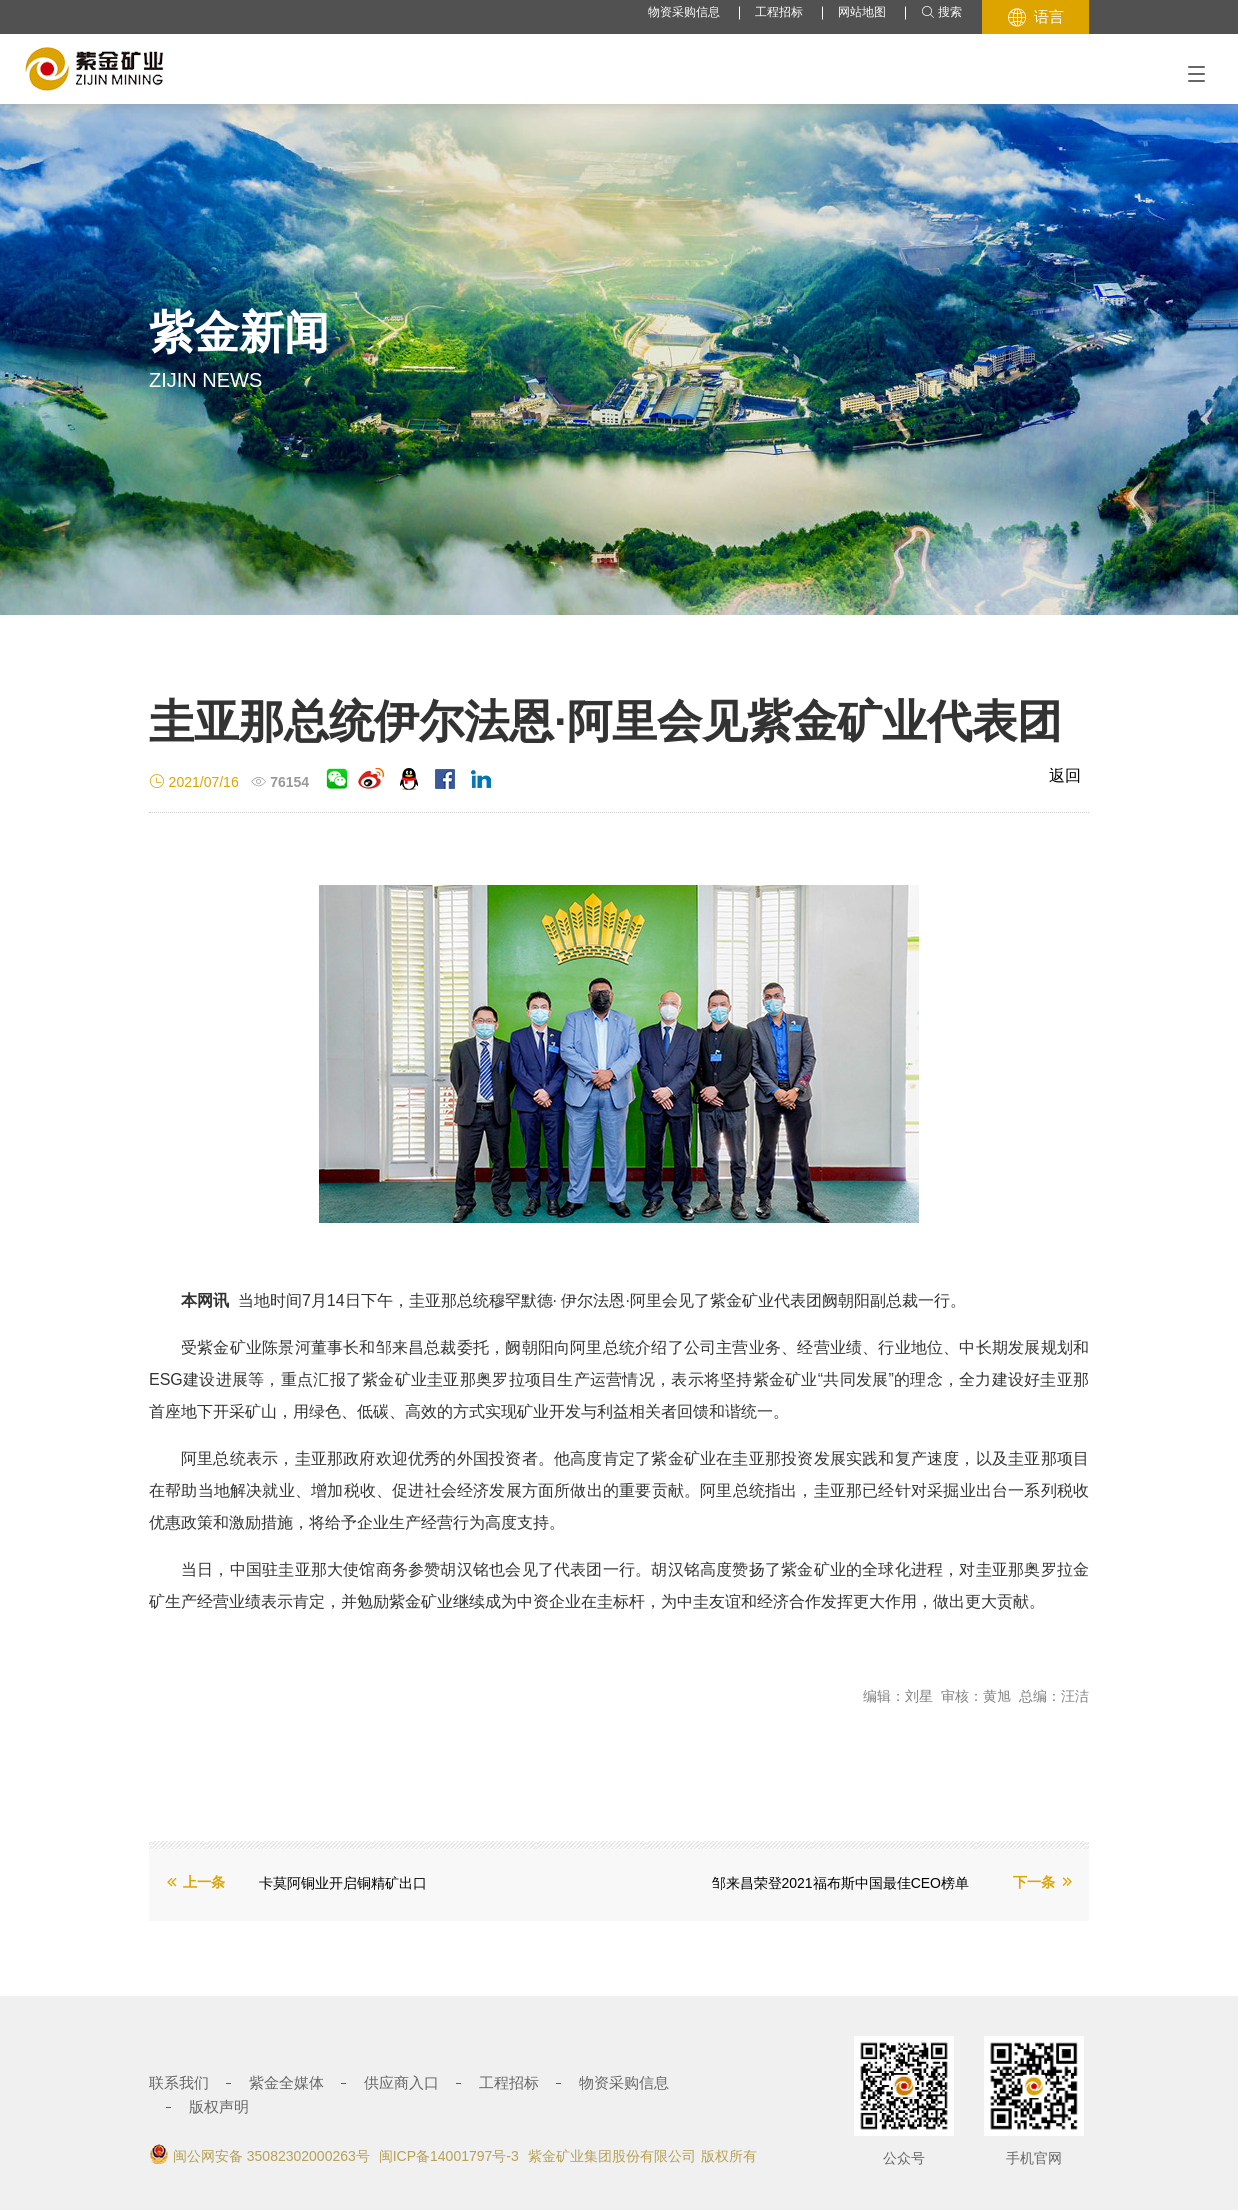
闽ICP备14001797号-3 (449, 2156)
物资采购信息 (684, 12)
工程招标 (779, 12)
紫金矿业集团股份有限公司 (612, 2156)
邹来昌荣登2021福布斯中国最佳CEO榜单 (840, 1883)
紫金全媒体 (286, 2082)
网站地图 (862, 12)
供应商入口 (401, 2082)
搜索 (941, 12)
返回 (1065, 775)
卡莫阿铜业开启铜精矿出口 (343, 1883)
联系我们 (179, 2082)
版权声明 (219, 2106)
